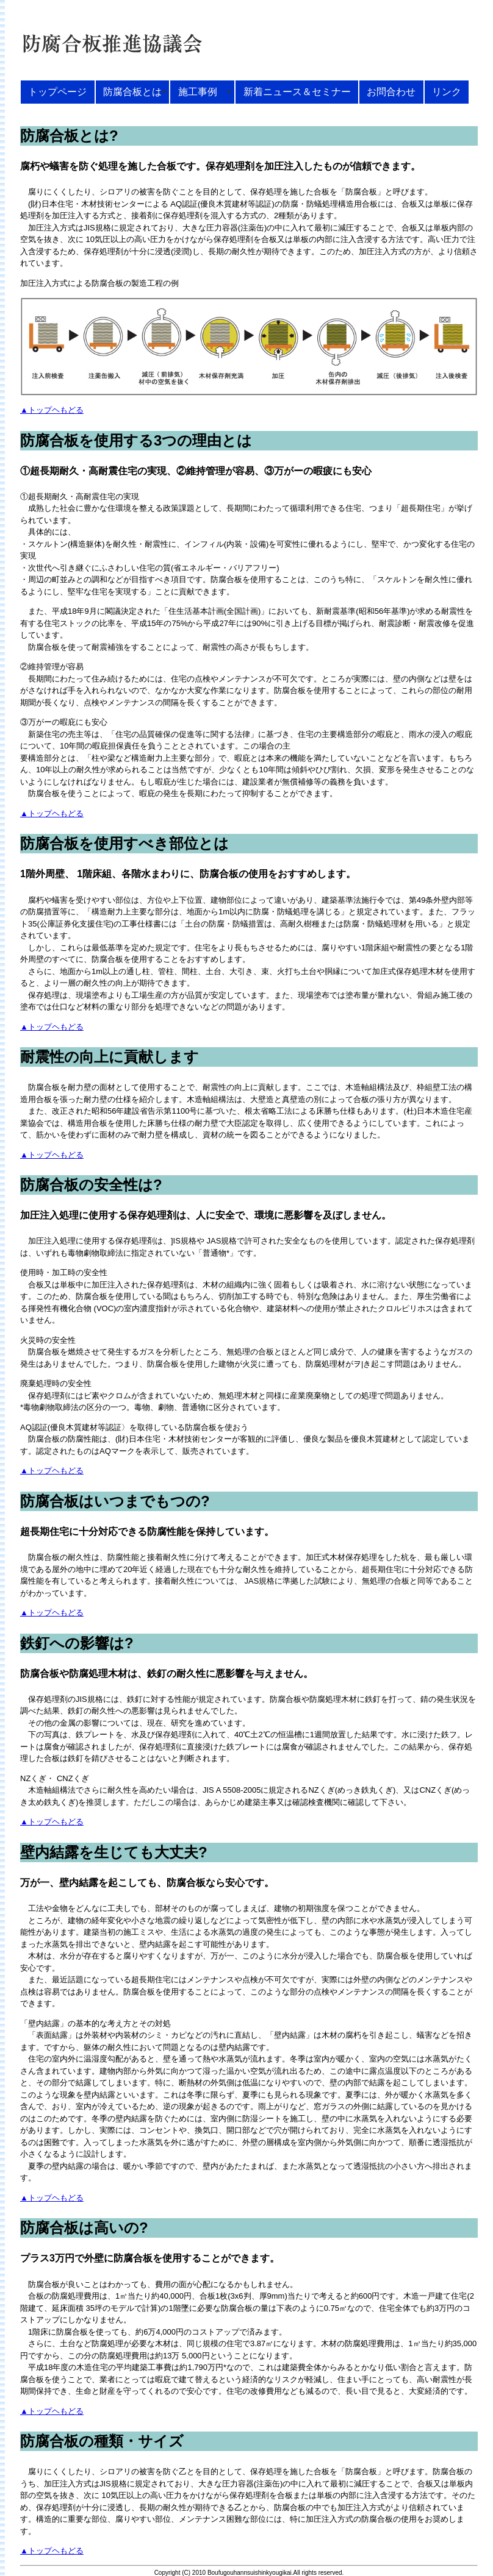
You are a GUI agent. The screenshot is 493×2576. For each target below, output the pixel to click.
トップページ (57, 91)
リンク (446, 91)
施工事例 (202, 91)
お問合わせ (391, 91)
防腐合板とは (132, 91)
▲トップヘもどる (52, 410)
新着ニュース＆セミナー (297, 91)
